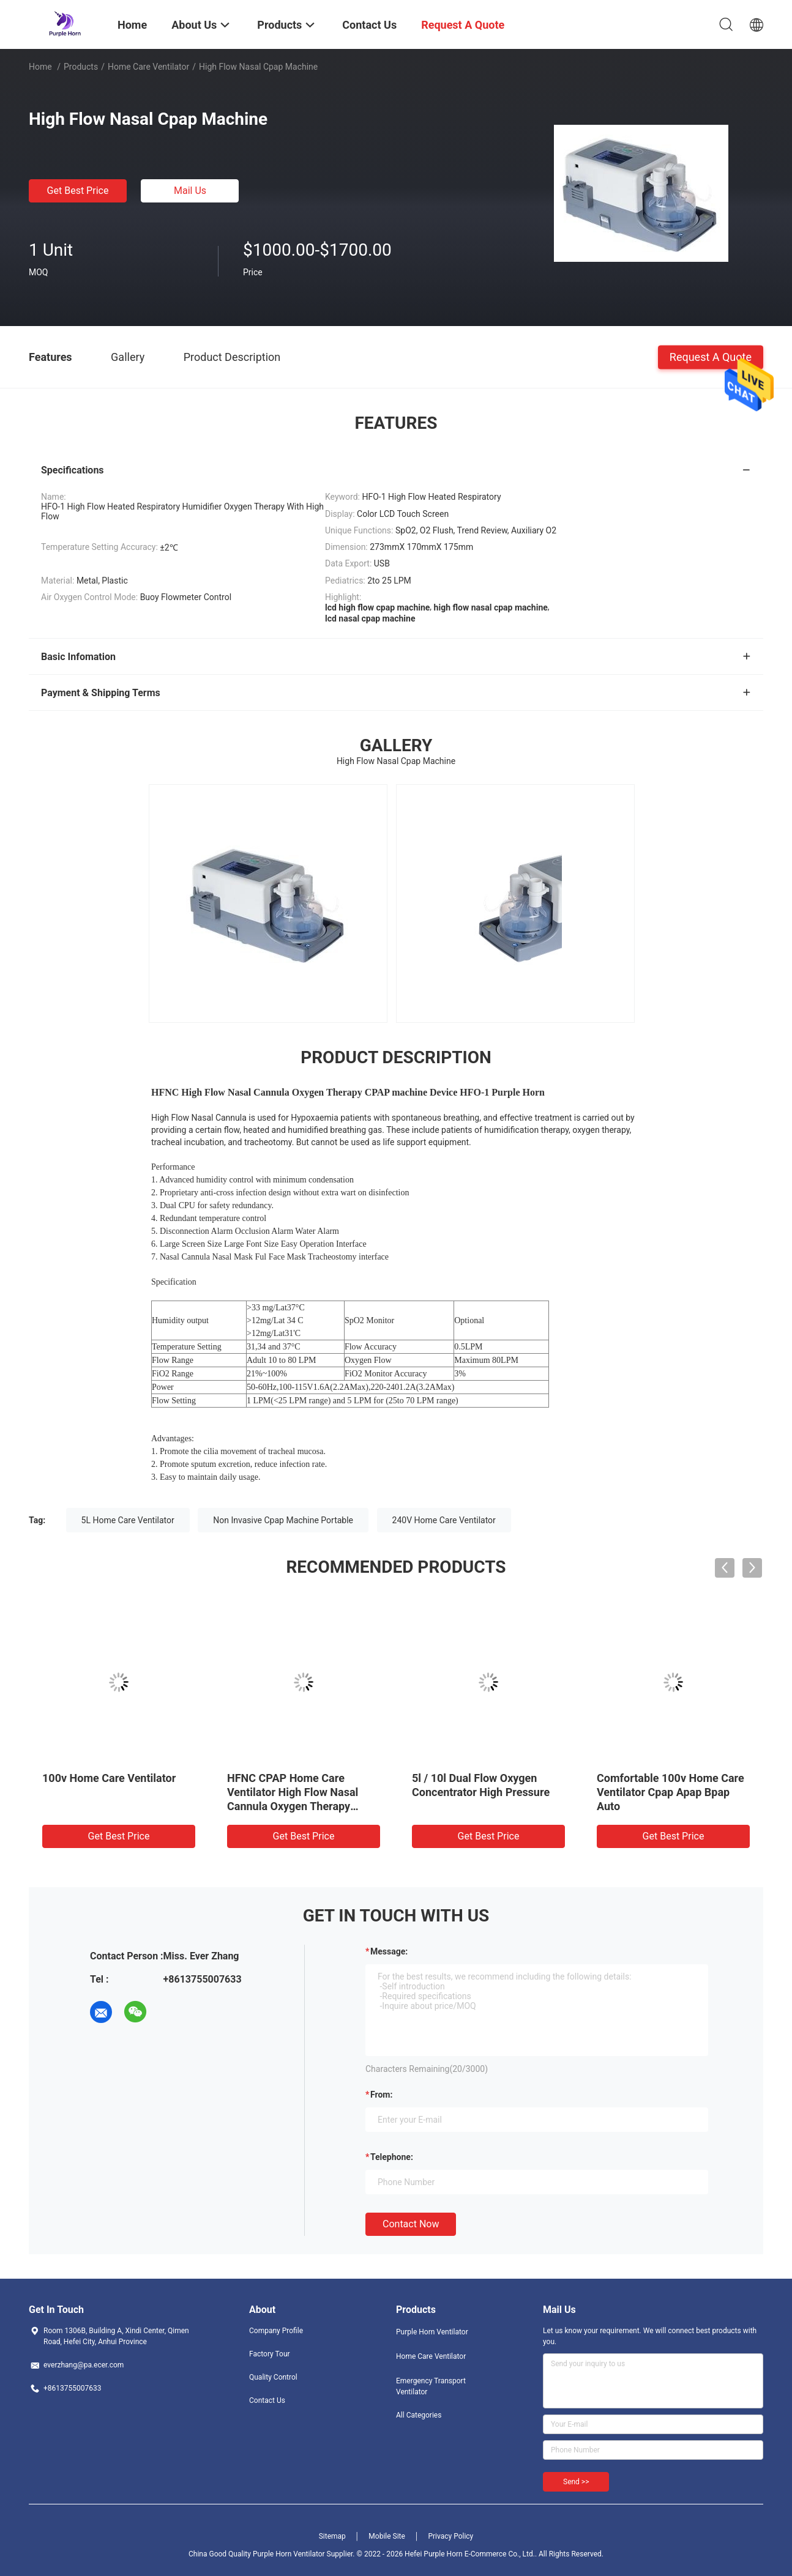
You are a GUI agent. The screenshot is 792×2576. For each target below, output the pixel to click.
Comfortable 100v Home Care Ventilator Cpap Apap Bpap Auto (670, 1792)
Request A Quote (711, 356)
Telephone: (391, 2157)
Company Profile (276, 2330)
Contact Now (411, 2224)
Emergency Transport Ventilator (431, 2386)
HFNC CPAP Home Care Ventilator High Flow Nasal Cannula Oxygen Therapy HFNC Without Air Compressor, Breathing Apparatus (303, 1806)
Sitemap (332, 2536)
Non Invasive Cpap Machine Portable (283, 1520)
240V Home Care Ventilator (444, 1520)
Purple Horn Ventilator (432, 2332)
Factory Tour (269, 2354)
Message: (389, 1951)
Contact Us (267, 2400)
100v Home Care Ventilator (109, 1778)
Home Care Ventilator (148, 67)
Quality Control (273, 2377)
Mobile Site (386, 2536)
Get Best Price (78, 190)
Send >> (576, 2482)
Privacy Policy (450, 2536)
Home (40, 67)
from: (381, 2094)
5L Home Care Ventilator (127, 1520)
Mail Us (190, 190)
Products (81, 67)
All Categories (418, 2415)
